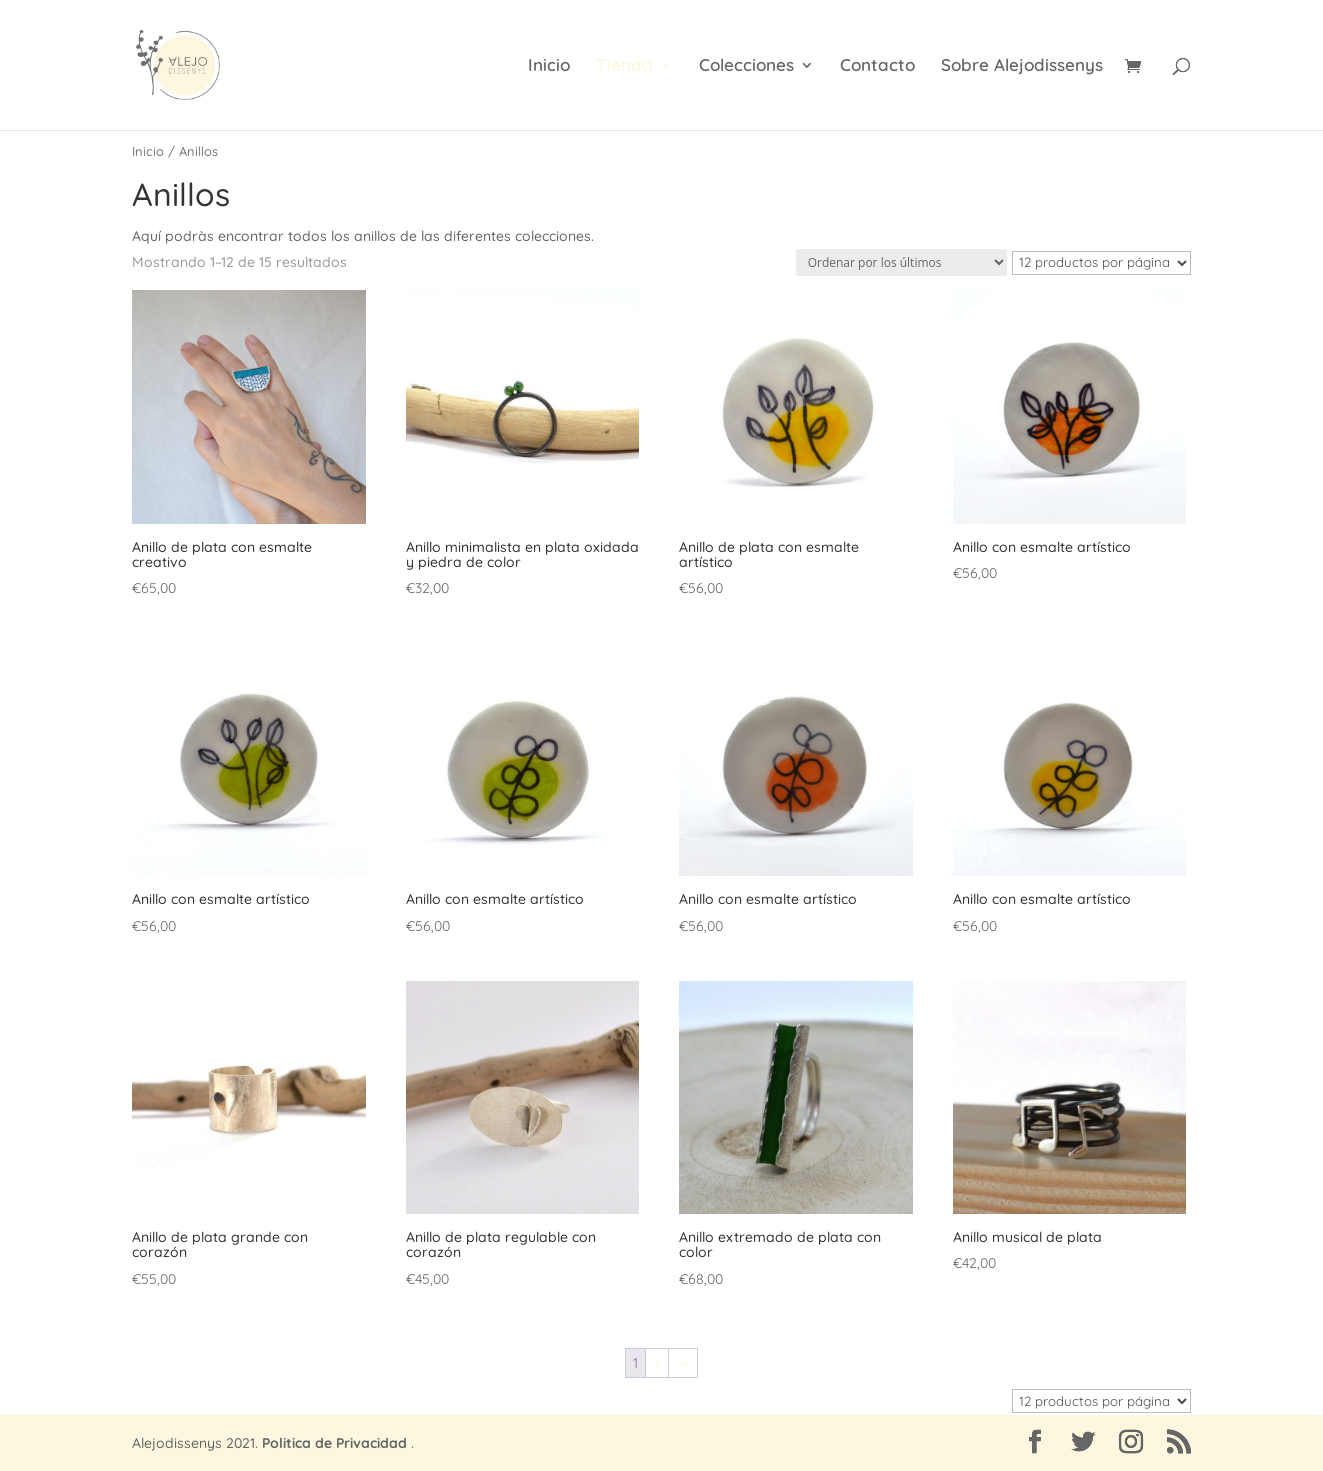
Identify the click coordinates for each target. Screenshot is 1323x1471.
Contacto (877, 66)
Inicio (549, 66)
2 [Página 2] (657, 1363)
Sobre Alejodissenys (1022, 66)
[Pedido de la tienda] (901, 262)
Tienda (624, 66)
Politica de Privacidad (334, 1443)
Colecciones (746, 66)
